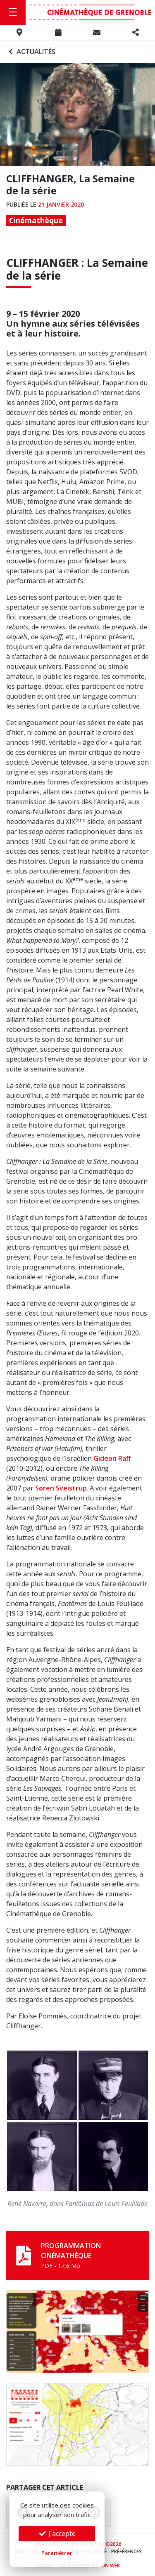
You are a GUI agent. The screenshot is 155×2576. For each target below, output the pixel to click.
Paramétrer (56, 2553)
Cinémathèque (36, 220)
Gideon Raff (112, 1458)
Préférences (126, 2551)
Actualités (31, 51)
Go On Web (106, 2565)
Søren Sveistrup (61, 1488)
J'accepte (57, 2533)
